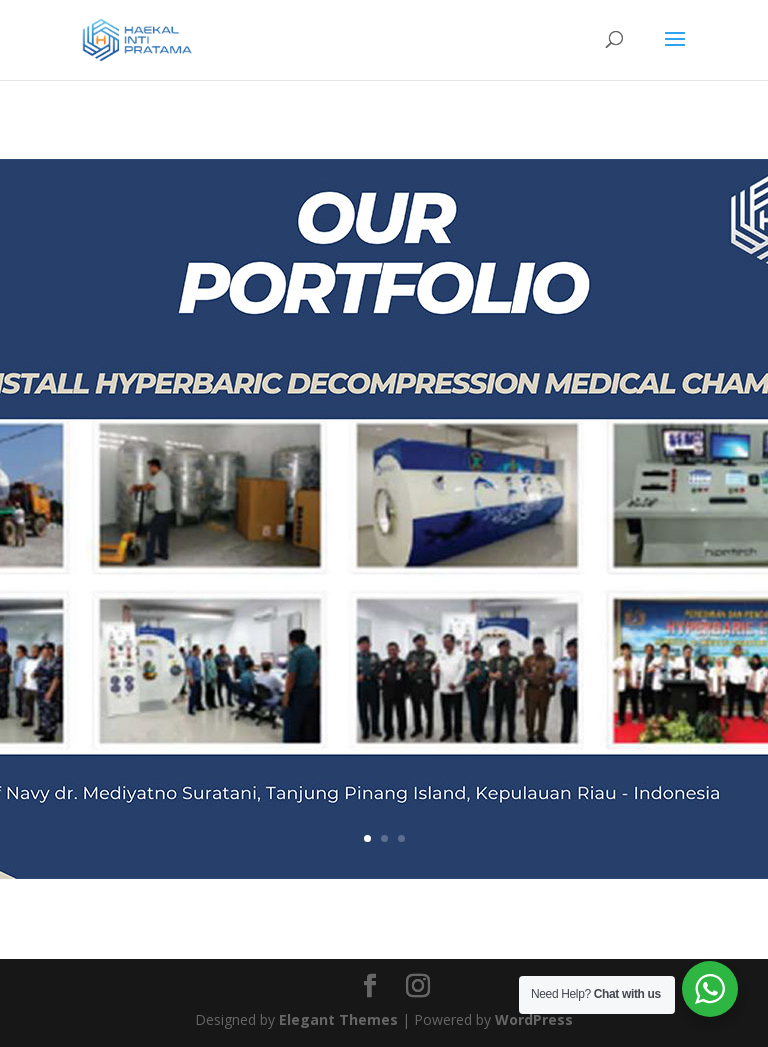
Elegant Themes (338, 1019)
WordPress (534, 1019)
